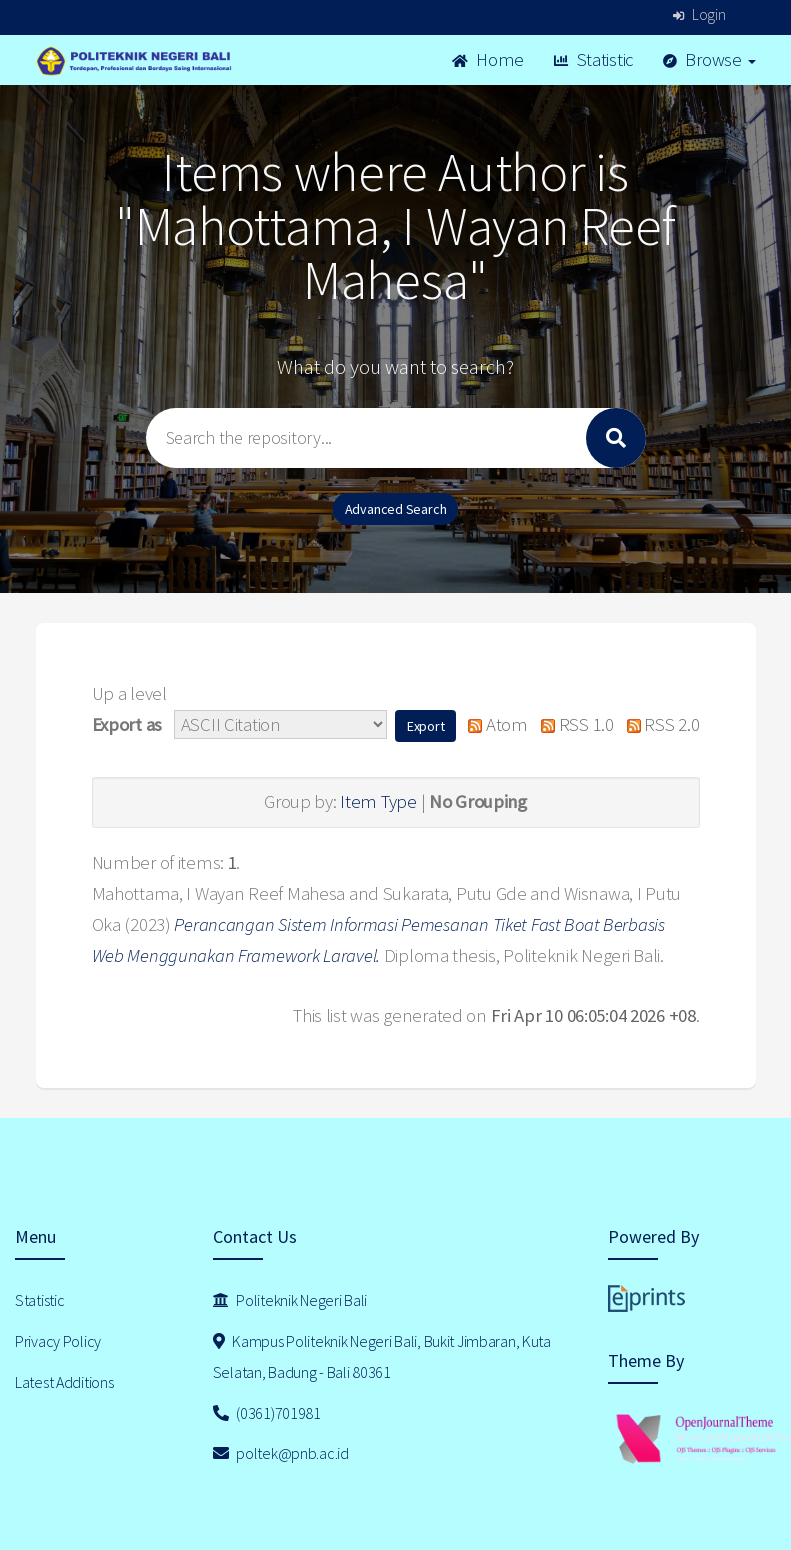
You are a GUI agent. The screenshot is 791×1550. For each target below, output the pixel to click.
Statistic (593, 59)
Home (488, 59)
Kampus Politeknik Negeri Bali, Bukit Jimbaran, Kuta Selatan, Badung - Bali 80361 (382, 1356)
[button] (426, 726)
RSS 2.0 (658, 724)
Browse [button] (709, 59)
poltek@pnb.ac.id (281, 1453)
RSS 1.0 (573, 724)
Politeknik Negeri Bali (290, 1300)
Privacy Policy (58, 1341)
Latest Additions (64, 1382)
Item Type (378, 801)
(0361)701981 (267, 1413)
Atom (493, 724)
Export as (127, 724)
